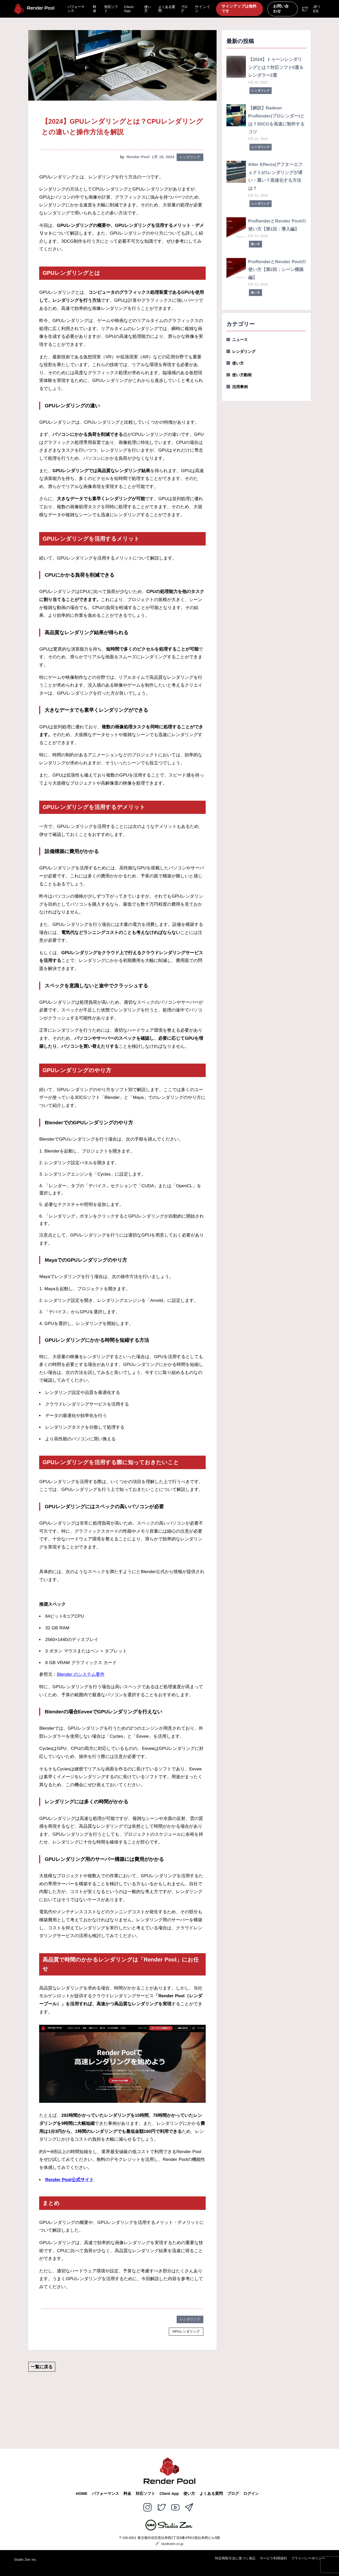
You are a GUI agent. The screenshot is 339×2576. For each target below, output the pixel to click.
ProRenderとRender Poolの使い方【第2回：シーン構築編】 (277, 269)
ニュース (240, 340)
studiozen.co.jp (169, 2544)
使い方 (147, 9)
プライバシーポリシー (308, 2558)
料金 (94, 9)
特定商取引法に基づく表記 (235, 2558)
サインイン (202, 9)
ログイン (251, 2494)
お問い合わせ (281, 8)
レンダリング (190, 157)
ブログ (184, 9)
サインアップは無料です (239, 8)
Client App (129, 9)
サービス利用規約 (273, 2558)
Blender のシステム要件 (80, 1674)
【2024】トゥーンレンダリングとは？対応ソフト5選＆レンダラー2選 (275, 67)
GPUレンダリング (186, 2331)
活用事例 (240, 387)
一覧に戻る (42, 2366)
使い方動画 (242, 375)
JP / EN (316, 9)
